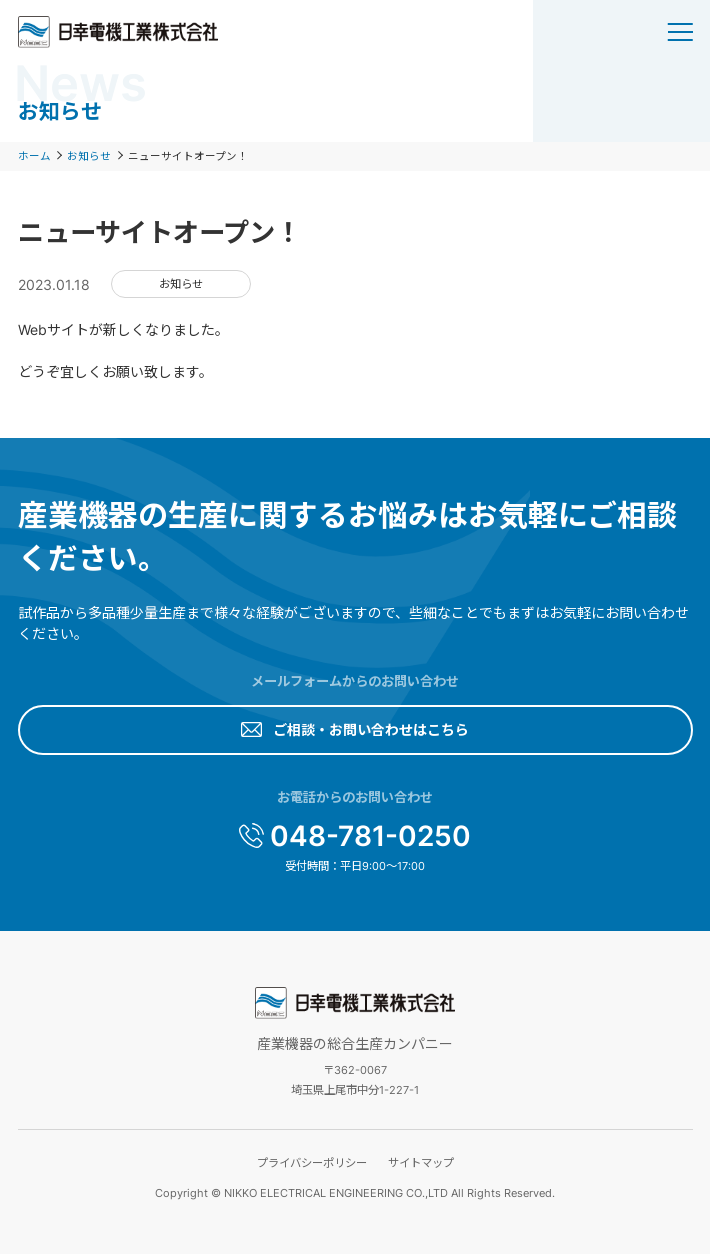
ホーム (34, 156)
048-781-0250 (370, 836)
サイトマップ (421, 1163)
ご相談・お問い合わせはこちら (371, 729)
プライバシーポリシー (312, 1163)
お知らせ (89, 156)
